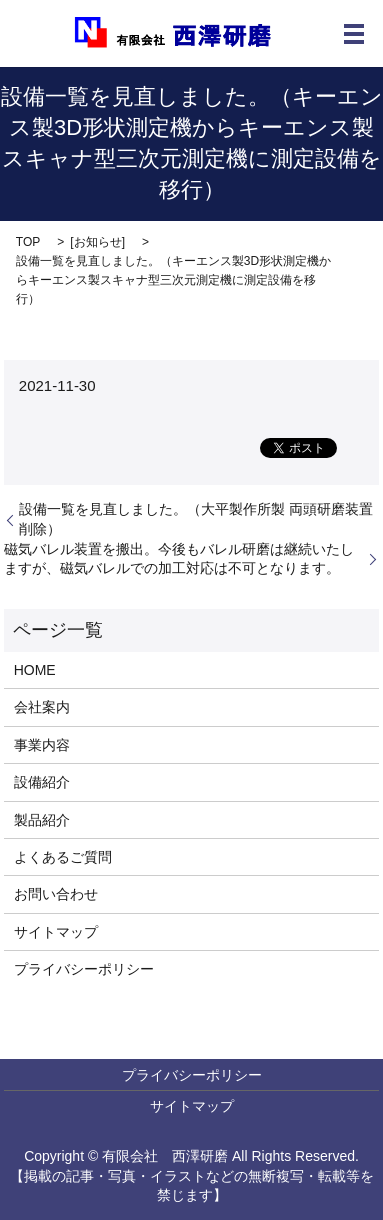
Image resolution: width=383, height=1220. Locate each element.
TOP (28, 242)
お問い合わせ (56, 894)
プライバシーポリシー (84, 969)
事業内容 (42, 745)
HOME (35, 670)
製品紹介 (42, 820)
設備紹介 (42, 782)
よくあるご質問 (63, 857)
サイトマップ (56, 932)
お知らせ (98, 242)
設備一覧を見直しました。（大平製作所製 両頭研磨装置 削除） (196, 519)
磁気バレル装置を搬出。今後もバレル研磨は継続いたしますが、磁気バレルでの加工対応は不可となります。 (179, 559)
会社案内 (42, 707)
